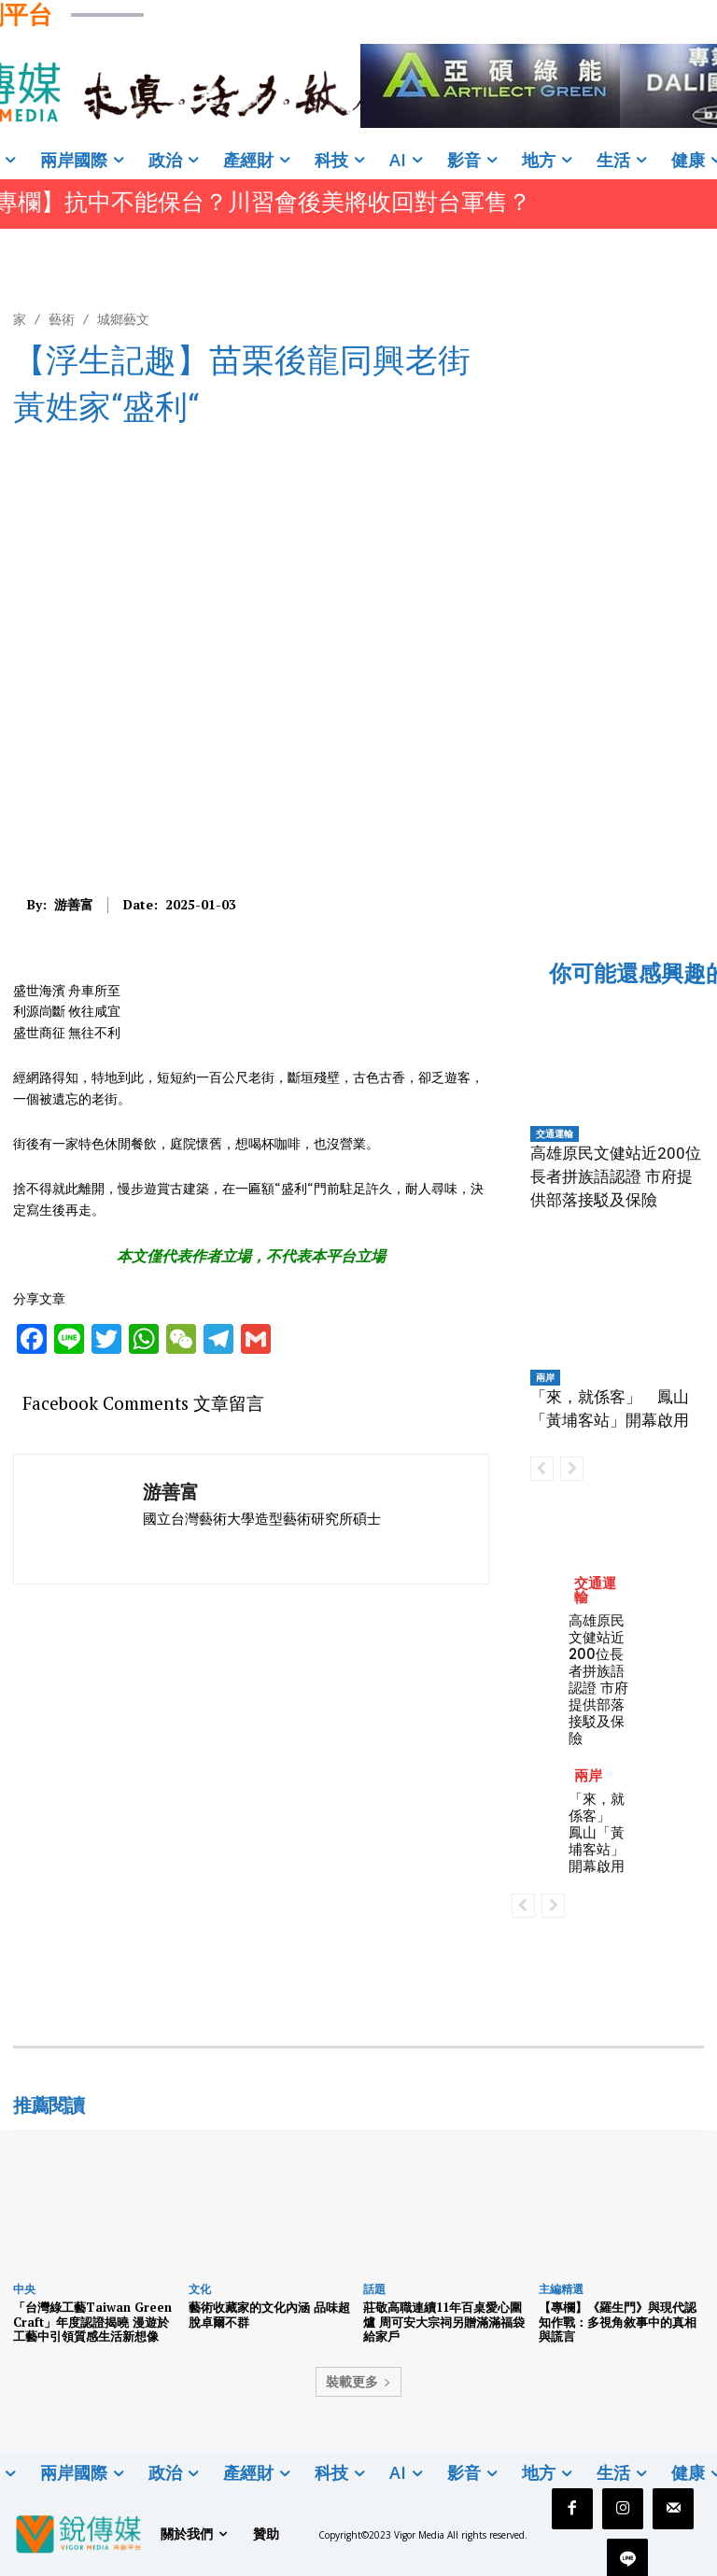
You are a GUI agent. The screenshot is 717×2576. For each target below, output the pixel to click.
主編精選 (561, 2289)
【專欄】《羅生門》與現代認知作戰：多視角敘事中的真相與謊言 (617, 2321)
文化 (200, 2289)
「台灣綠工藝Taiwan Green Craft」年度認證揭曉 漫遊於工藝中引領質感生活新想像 (92, 2321)
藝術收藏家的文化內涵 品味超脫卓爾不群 (269, 2314)
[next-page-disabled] (571, 1469)
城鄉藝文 (123, 319)
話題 (374, 2289)
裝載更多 (358, 2381)
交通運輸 (554, 1133)
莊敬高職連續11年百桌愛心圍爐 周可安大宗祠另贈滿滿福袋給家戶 (444, 2321)
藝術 (62, 319)
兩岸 (545, 1377)
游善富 (73, 905)
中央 (24, 2289)
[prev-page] (542, 1469)
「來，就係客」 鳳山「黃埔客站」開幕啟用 (597, 1832)
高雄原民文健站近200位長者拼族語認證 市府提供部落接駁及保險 (615, 1176)
